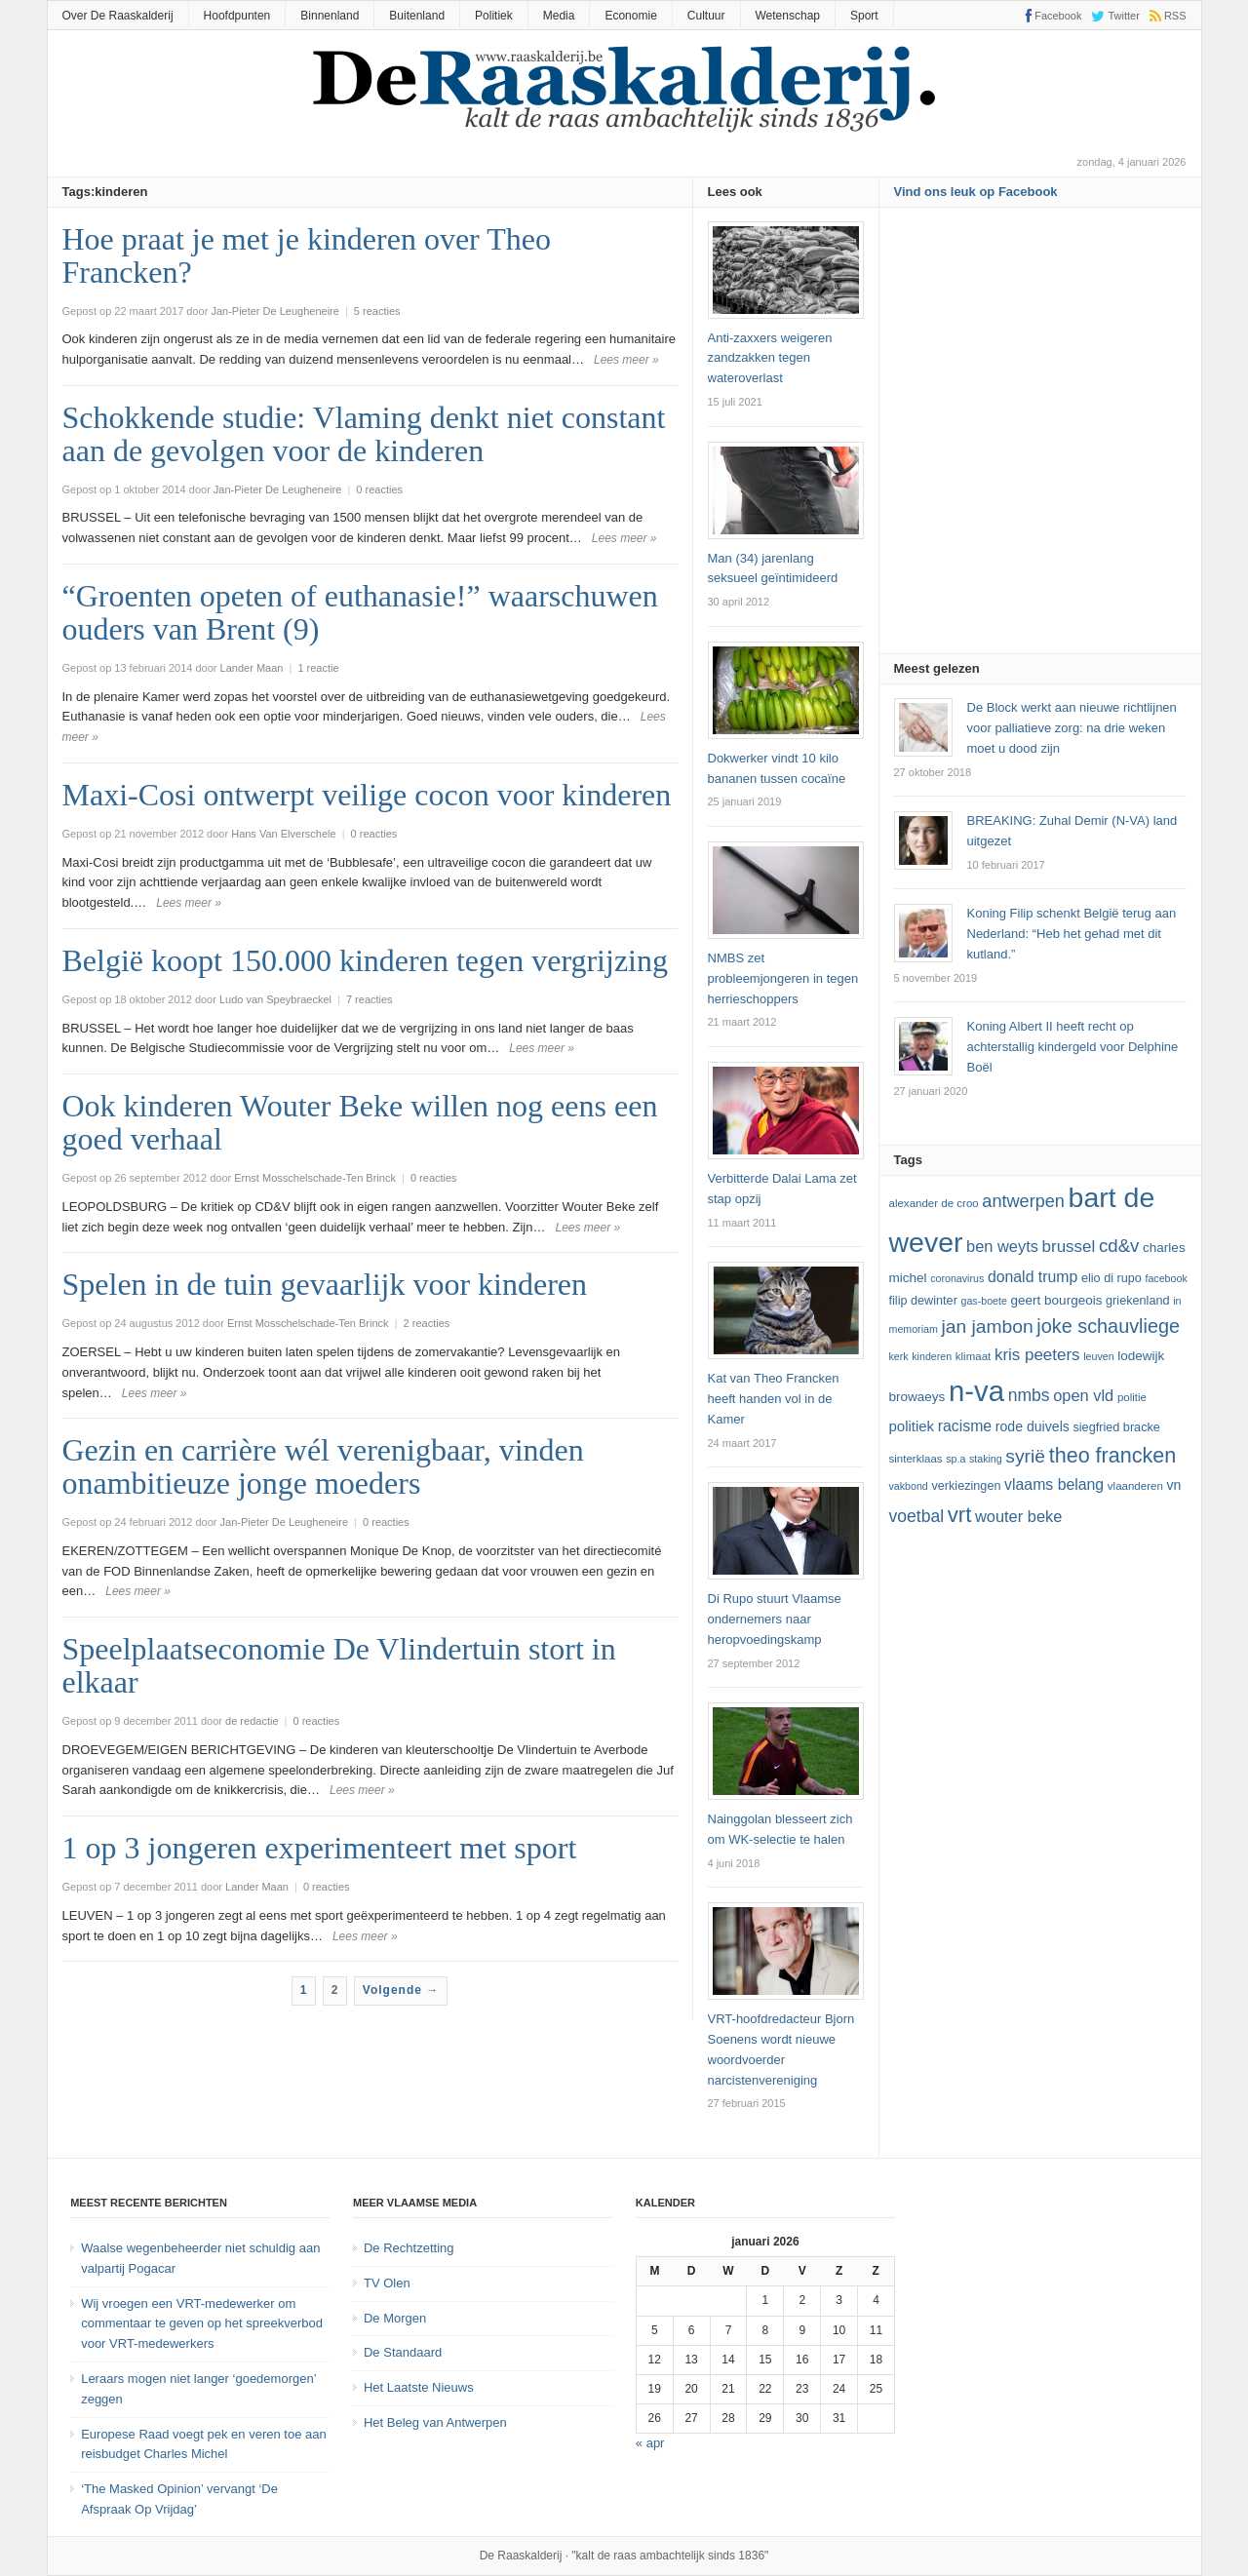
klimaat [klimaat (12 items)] (973, 1356)
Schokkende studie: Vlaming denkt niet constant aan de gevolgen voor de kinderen (364, 434)
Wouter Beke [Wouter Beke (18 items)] (1018, 1516)
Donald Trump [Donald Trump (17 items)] (1032, 1276)
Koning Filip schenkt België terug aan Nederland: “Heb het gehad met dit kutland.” (1072, 933)
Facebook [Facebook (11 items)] (1166, 1278)
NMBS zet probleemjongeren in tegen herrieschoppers (783, 978)
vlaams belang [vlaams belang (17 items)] (1054, 1484)
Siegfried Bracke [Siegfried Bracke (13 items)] (1115, 1427)
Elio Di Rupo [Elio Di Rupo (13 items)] (1111, 1278)
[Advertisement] (1040, 437)
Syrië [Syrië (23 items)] (1025, 1456)
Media (559, 15)
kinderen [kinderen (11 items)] (932, 1356)
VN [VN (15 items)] (1173, 1485)
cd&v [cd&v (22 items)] (1119, 1245)
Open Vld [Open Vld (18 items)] (1083, 1395)
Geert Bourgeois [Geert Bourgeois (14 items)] (1057, 1300)
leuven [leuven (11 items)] (1098, 1356)
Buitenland (417, 15)
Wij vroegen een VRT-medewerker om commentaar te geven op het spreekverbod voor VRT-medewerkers (202, 2324)
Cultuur (706, 15)
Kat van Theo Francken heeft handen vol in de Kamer (773, 1398)
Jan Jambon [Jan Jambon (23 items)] (987, 1326)
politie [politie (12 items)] (1132, 1397)
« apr (650, 2443)
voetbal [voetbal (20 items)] (917, 1516)
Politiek (494, 15)
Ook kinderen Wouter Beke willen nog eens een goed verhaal (360, 1122)
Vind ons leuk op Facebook (976, 191)
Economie (630, 15)
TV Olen (387, 2283)
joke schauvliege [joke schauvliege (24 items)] (1108, 1326)
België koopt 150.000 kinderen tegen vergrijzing (365, 960)
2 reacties (427, 1323)
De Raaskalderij (521, 2555)
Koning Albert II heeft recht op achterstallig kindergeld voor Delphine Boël (1073, 1046)
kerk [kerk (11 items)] (899, 1356)
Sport (864, 15)
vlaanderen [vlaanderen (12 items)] (1135, 1486)
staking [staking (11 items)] (985, 1458)
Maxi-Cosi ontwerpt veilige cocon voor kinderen (367, 794)
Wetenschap (788, 15)
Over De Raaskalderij (118, 15)
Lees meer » (626, 360)
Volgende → (401, 1990)
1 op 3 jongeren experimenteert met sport (319, 1847)
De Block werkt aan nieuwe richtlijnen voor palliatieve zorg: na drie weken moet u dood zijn (1072, 728)
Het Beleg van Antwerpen (435, 2422)
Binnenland (329, 15)
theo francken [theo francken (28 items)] (1113, 1455)
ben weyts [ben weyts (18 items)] (1002, 1246)
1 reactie (317, 668)
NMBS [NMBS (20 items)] (1029, 1395)
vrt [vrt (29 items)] (960, 1515)
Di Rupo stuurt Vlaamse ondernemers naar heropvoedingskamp (774, 1619)
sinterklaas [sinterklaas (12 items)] (916, 1458)
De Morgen (395, 2318)
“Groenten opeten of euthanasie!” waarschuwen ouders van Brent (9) (360, 612)
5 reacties (377, 311)
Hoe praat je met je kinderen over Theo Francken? (306, 255)
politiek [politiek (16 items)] (912, 1426)
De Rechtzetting (409, 2248)
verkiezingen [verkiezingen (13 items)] (965, 1486)
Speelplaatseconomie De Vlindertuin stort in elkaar (339, 1665)
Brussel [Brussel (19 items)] (1069, 1246)
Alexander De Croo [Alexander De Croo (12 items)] (934, 1203)
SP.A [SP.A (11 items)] (955, 1458)
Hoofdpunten (237, 15)
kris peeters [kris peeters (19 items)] (1037, 1355)
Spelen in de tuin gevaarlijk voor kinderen (325, 1284)
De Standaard (403, 2352)
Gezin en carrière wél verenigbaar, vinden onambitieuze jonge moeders (323, 1466)
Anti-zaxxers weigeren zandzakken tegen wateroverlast (770, 358)
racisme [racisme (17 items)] (965, 1426)
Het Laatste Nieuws (419, 2387)
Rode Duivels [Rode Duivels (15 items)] (1032, 1426)
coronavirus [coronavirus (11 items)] (957, 1278)
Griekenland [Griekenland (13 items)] (1137, 1301)
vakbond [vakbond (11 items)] (908, 1486)
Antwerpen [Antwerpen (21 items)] (1023, 1201)
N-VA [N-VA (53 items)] (976, 1391)
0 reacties (379, 489)
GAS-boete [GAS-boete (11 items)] (983, 1301)
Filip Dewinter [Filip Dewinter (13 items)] (923, 1301)
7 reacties (369, 999)
